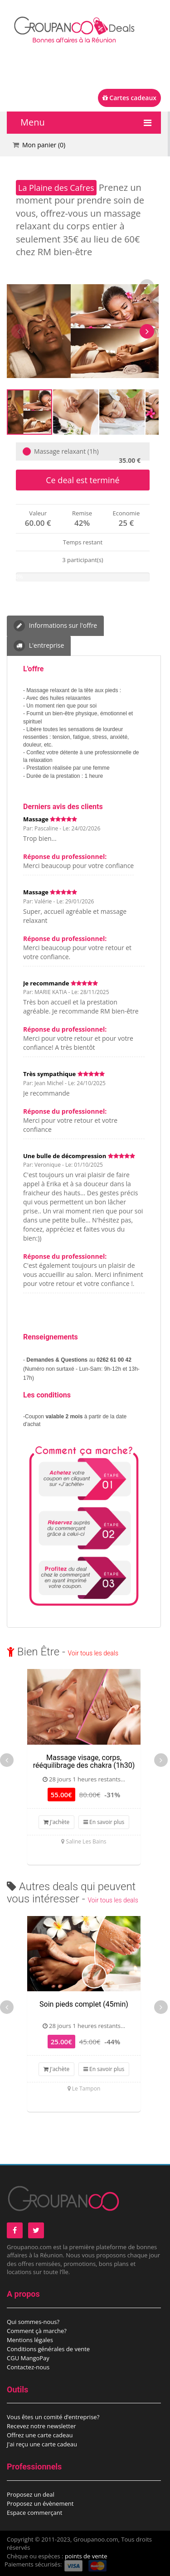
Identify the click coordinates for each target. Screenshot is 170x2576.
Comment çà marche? (37, 2331)
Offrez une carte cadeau (40, 2435)
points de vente (86, 2556)
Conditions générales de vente (48, 2349)
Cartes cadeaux (129, 97)
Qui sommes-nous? (33, 2322)
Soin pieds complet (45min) (83, 2004)
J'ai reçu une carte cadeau (42, 2444)
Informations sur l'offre (55, 625)
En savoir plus (103, 1822)
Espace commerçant (34, 2512)
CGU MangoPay (28, 2358)
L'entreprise (39, 645)
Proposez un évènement (40, 2503)
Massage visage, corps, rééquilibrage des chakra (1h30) (84, 1761)
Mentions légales (30, 2340)
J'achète (57, 1822)
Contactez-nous (28, 2367)
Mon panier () (43, 145)
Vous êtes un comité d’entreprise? (53, 2417)
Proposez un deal (30, 2494)
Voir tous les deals (93, 1653)
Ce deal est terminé (82, 480)
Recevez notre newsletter (41, 2426)
